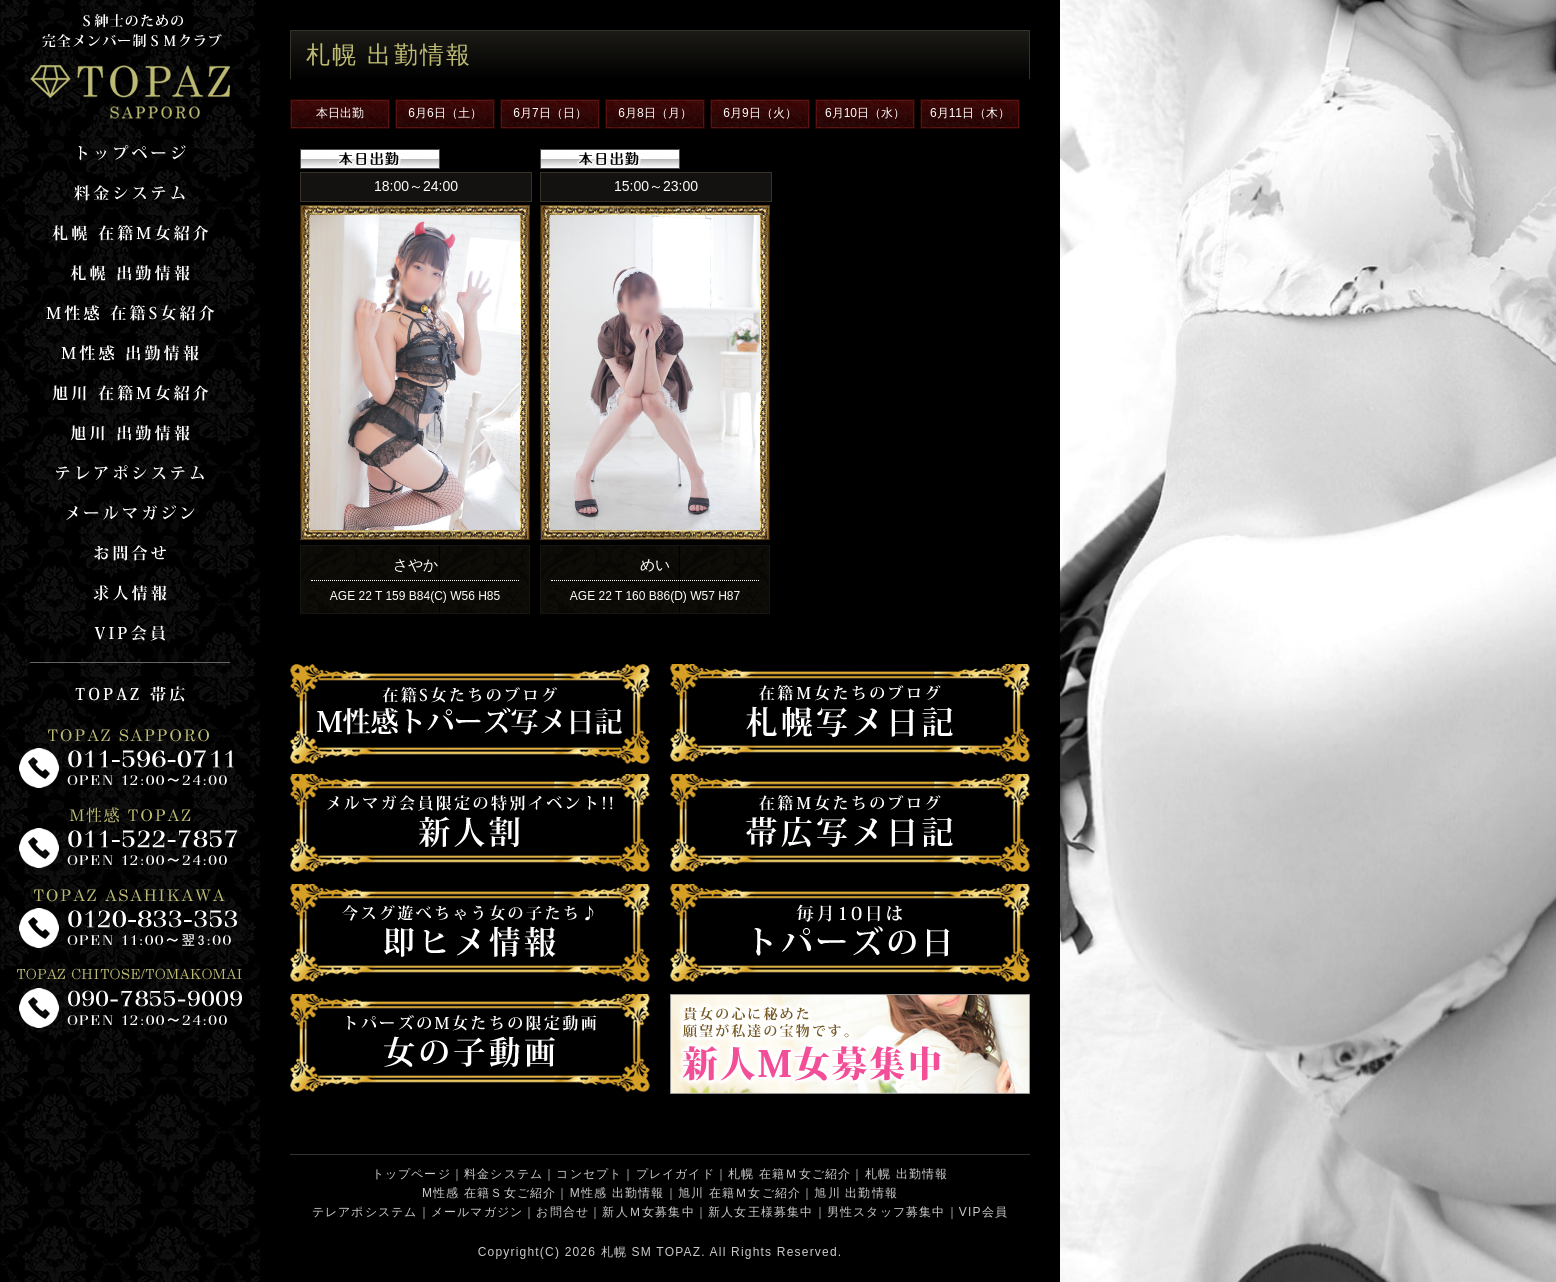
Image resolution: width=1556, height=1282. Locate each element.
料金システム (503, 1174)
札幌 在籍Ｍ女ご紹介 (789, 1174)
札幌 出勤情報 (907, 1174)
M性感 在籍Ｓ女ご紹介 (489, 1193)
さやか (415, 564)
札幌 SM (626, 1252)
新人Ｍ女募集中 (648, 1212)
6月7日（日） (549, 113)
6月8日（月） (654, 113)
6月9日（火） (759, 113)
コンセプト (589, 1174)
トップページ (411, 1174)
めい (655, 564)
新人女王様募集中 (761, 1212)
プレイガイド (675, 1174)
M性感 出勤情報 (617, 1193)
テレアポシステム (365, 1212)
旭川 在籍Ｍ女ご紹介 (739, 1193)
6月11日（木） (970, 113)
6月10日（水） (865, 113)
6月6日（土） (444, 113)
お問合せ (562, 1212)
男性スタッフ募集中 (886, 1212)
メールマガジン (477, 1212)
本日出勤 (340, 113)
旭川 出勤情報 (856, 1193)
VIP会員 (983, 1212)
